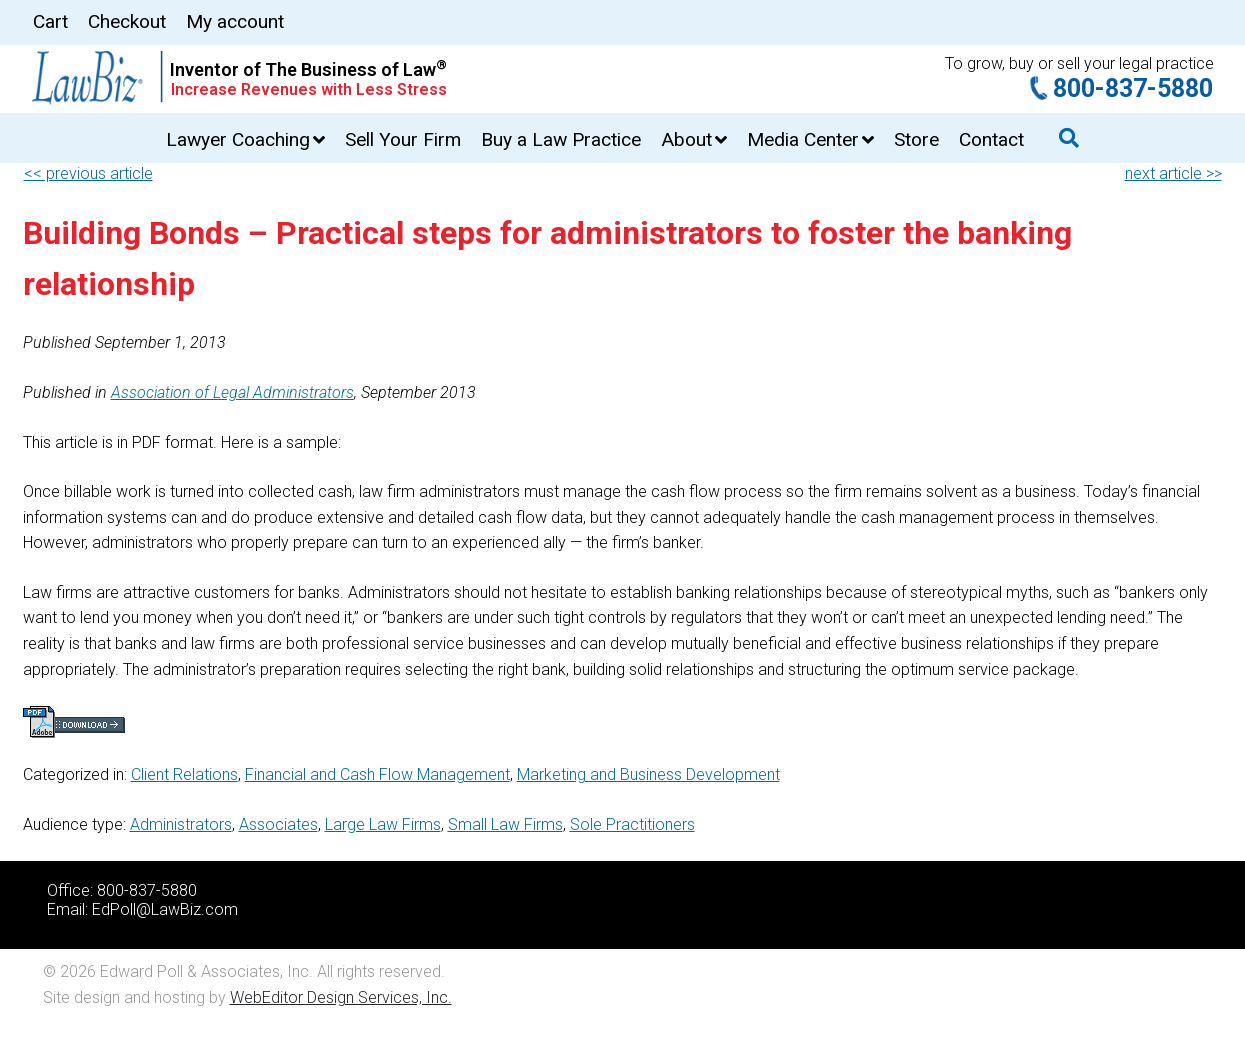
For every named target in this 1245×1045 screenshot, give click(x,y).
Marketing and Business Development (648, 774)
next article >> (1173, 173)
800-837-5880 (1133, 88)
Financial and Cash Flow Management (377, 774)
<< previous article (88, 173)
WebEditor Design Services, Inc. (341, 997)
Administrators (181, 824)
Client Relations (184, 774)
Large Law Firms (383, 824)
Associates (278, 824)
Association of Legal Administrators (232, 392)
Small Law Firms (505, 824)
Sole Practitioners (632, 824)
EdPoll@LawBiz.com (165, 909)
